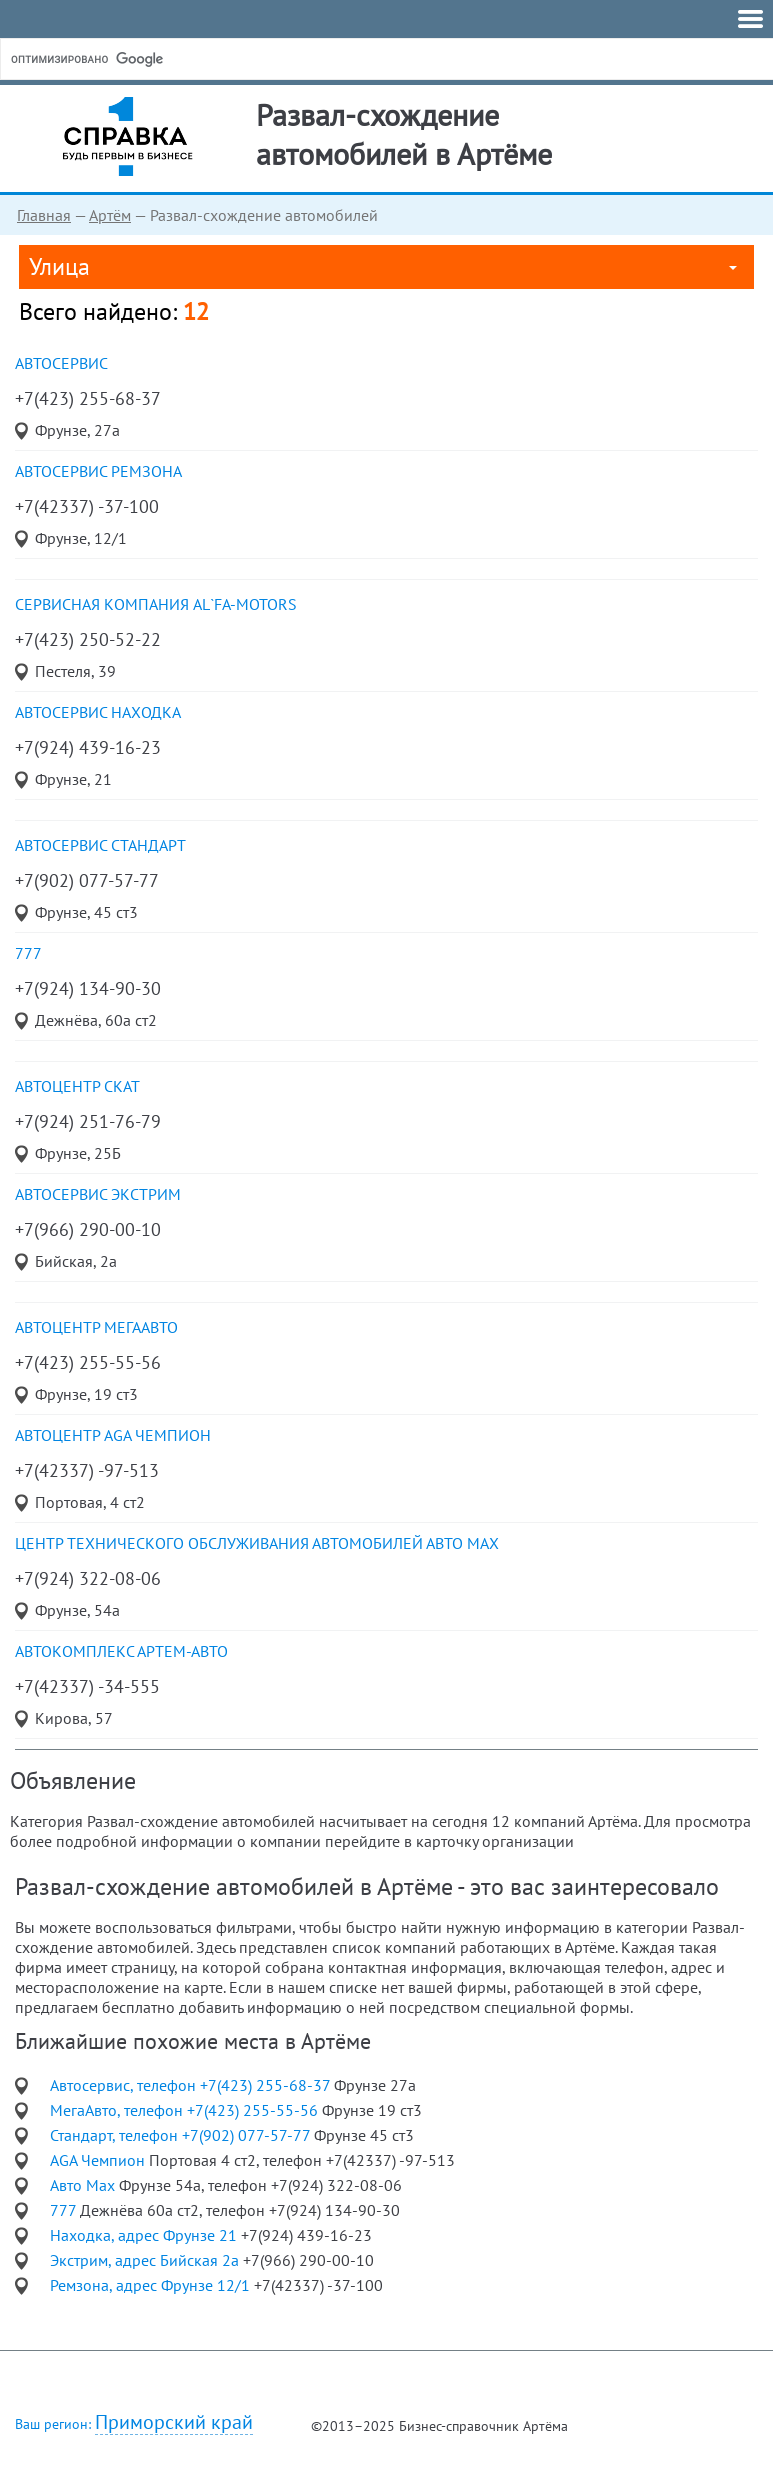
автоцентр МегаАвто (96, 1327)
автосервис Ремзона (98, 471)
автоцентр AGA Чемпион (113, 1435)
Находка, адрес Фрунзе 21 (145, 2235)
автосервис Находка (98, 712)
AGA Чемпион (99, 2160)
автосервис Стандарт (100, 845)
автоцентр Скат (77, 1086)
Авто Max (84, 2185)
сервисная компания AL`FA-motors (156, 604)
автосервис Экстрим (98, 1194)
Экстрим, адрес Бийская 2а (146, 2260)
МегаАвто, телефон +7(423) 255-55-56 (186, 2110)
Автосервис (61, 363)
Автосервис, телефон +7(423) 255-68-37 (192, 2085)
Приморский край (174, 2422)
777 (28, 953)
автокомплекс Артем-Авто (121, 1651)
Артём (110, 215)
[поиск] (159, 59)
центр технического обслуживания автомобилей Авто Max (257, 1543)
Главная (44, 215)
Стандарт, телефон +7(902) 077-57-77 (182, 2135)
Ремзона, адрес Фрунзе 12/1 (152, 2285)
